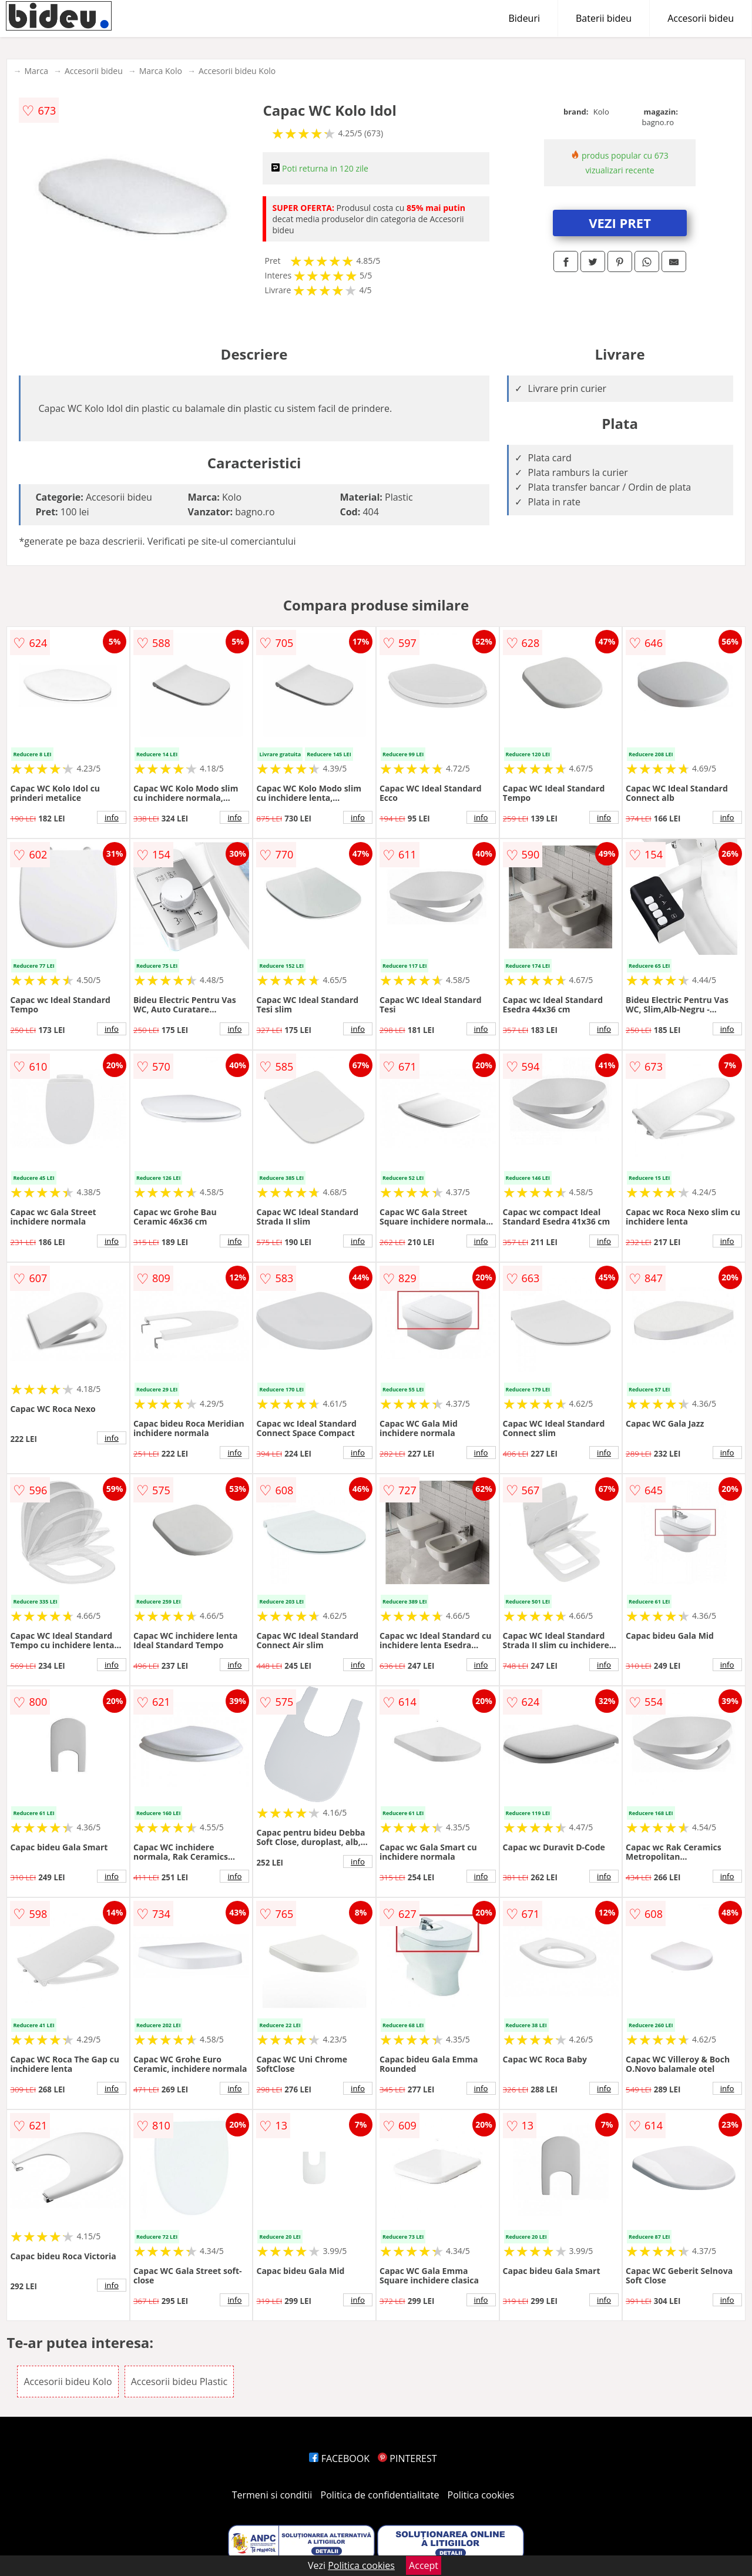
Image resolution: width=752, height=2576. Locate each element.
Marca (36, 70)
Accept (423, 2565)
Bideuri (524, 18)
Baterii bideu (604, 18)
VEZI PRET (620, 223)
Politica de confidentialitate (380, 2494)
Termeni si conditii (272, 2494)
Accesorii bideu (700, 18)
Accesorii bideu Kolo (237, 70)
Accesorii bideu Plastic (179, 2381)
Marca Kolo (160, 70)
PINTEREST (407, 2458)
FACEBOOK (339, 2458)
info (112, 817)
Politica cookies (481, 2494)
